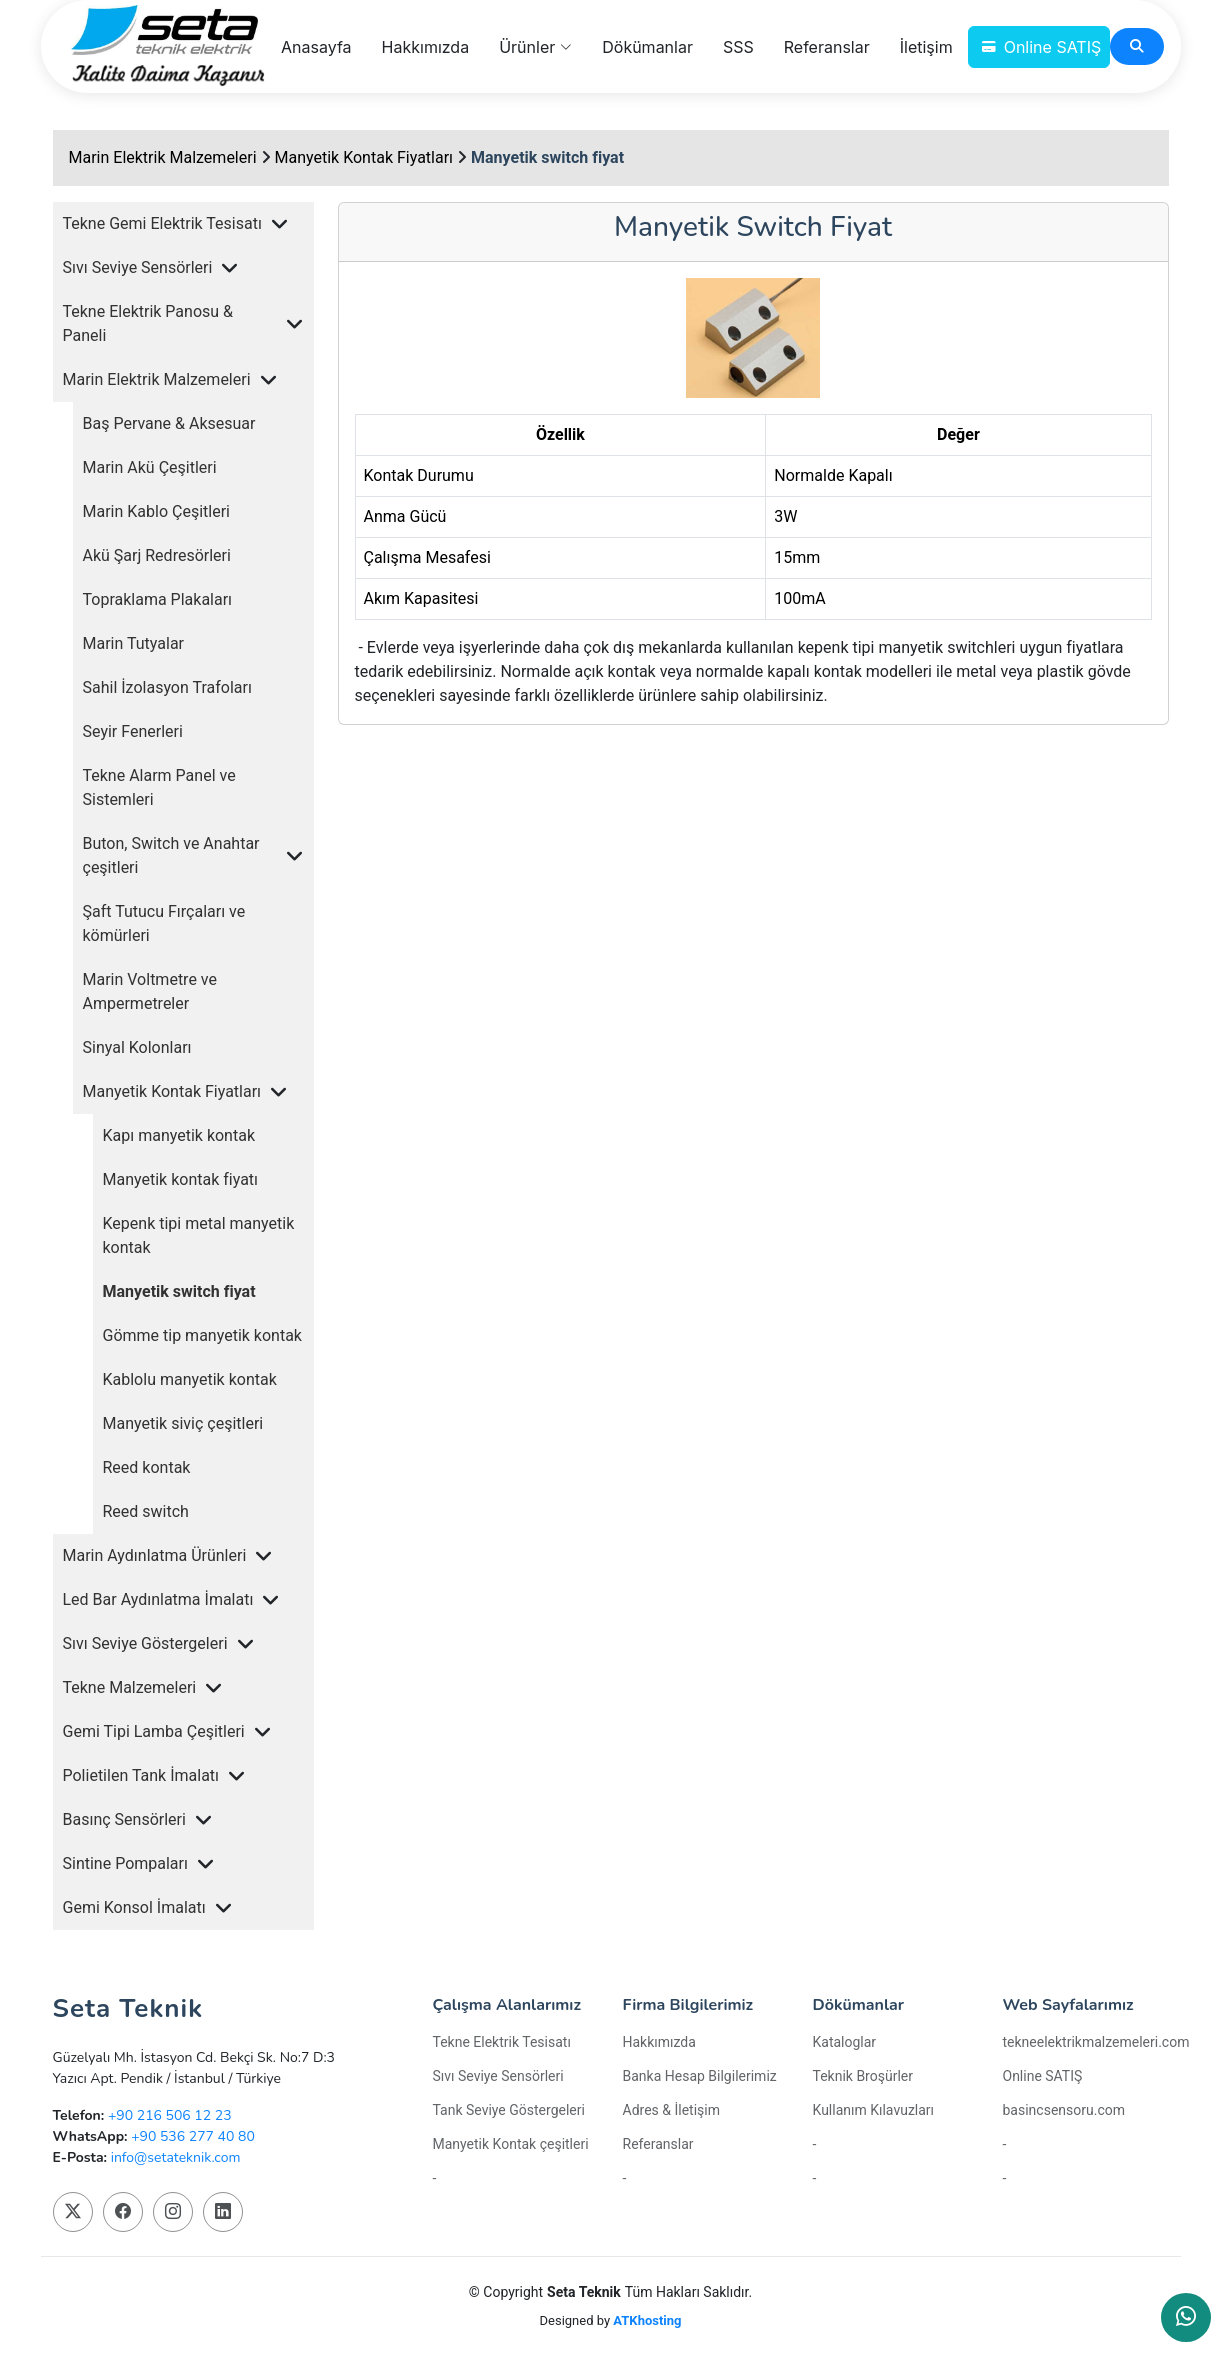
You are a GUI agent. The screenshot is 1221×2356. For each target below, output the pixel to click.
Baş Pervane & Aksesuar (169, 423)
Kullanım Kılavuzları (874, 2110)
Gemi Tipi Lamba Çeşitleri (154, 1731)
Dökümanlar (647, 47)
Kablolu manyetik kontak (190, 1379)
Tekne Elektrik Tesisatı (502, 2042)
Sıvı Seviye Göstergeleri (145, 1643)
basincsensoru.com (1064, 2110)
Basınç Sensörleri (124, 1819)
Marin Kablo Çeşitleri (156, 511)
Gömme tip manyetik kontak (202, 1335)
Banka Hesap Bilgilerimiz (700, 2076)
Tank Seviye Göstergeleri (509, 2110)
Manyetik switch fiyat (547, 157)
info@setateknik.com (176, 2157)
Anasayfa (316, 47)
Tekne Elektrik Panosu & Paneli (148, 323)
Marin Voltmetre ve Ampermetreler (150, 991)
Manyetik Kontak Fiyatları (364, 157)
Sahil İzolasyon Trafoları (167, 687)
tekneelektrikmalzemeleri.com (1096, 2042)
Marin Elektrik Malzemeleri (163, 157)
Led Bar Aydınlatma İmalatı (158, 1599)
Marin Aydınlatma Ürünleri (155, 1555)
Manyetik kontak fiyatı (181, 1179)
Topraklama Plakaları (158, 599)
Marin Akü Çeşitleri (150, 467)
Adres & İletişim (671, 2110)
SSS (738, 47)
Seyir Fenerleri (133, 731)
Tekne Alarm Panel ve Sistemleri (159, 787)
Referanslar (827, 47)
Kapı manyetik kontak (179, 1135)
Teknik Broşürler (863, 2076)
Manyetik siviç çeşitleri (183, 1423)
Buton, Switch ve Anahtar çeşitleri (171, 855)
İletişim (926, 47)
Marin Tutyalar (134, 643)
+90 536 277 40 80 (193, 2136)
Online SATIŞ (1053, 47)
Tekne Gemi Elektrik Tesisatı (162, 223)
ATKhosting (647, 2320)
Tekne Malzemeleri (130, 1687)
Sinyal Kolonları (137, 1047)
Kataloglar (845, 2042)
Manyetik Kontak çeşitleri (511, 2144)
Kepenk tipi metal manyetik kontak (199, 1235)
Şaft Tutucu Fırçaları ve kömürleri (164, 923)
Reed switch (146, 1511)
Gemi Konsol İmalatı (134, 1907)
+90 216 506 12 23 (170, 2115)
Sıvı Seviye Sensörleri (138, 267)
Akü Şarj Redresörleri (157, 555)
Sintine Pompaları (125, 1863)
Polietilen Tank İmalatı (141, 1775)
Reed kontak (147, 1467)
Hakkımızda (426, 47)
